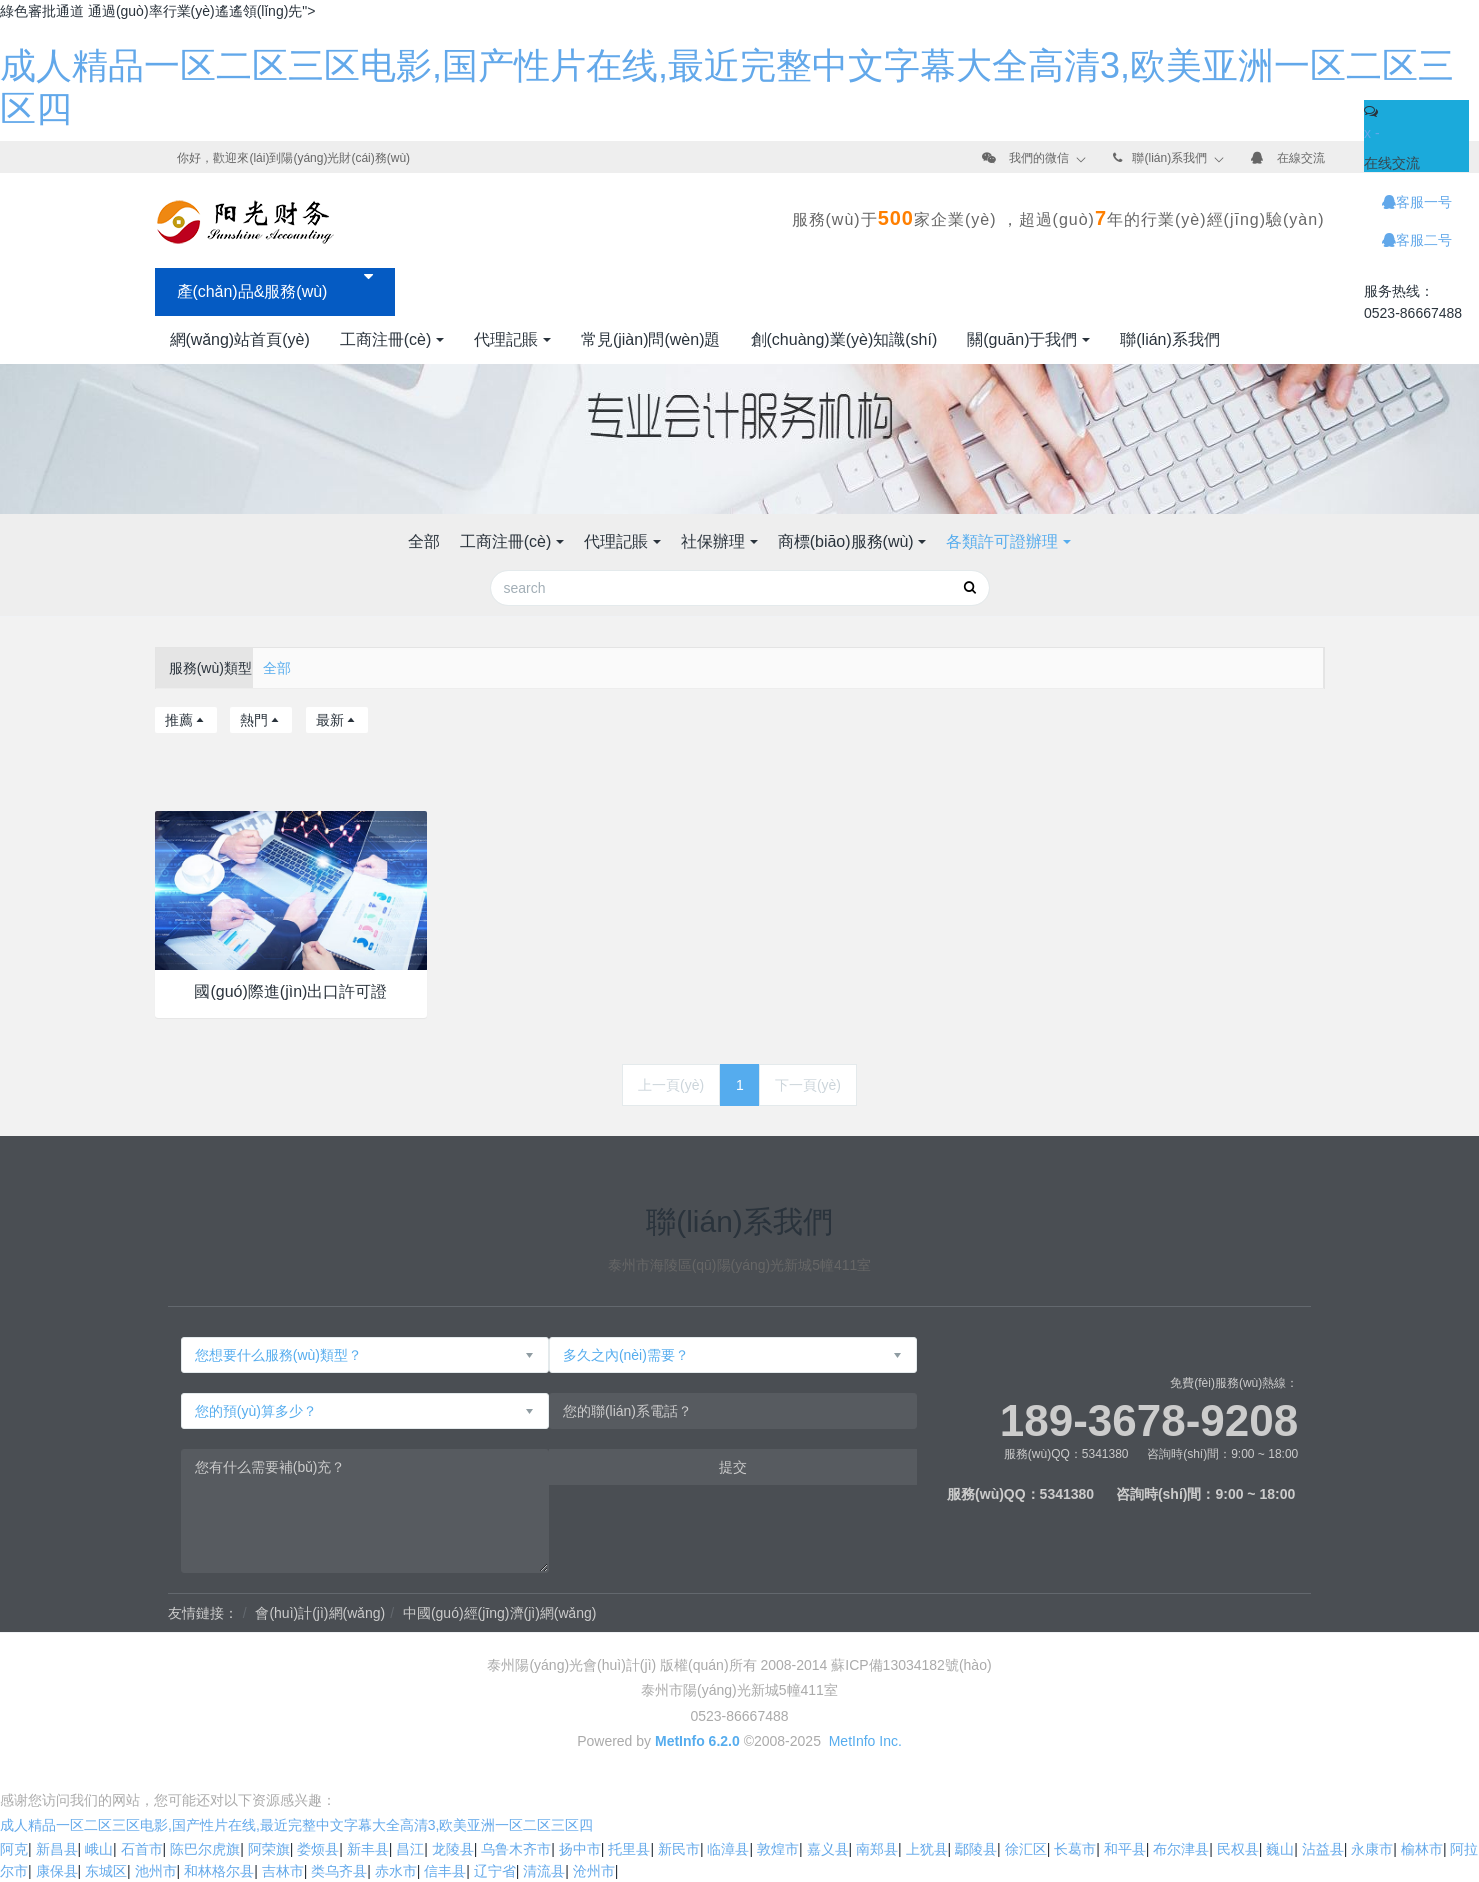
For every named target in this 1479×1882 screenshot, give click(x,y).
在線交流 (1301, 158)
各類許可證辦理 (1002, 541)
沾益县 (1323, 1849)
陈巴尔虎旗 (205, 1849)
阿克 (14, 1849)
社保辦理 (713, 541)
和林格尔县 (219, 1871)
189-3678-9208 (1149, 1420)
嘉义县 (828, 1849)
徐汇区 (1026, 1849)
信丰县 (445, 1871)
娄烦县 (318, 1849)
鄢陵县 (976, 1849)
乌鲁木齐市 (516, 1849)
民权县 (1238, 1849)
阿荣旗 (269, 1849)
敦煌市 (778, 1849)
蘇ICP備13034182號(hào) (911, 1665)
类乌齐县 (339, 1871)
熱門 (261, 720)
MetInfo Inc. (865, 1741)
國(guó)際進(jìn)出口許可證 (290, 991)
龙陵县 (453, 1849)
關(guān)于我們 (1022, 339)
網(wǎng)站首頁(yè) (240, 339)
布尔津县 (1181, 1849)
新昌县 (57, 1849)
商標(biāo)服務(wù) (846, 541)
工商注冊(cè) (386, 339)
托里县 (629, 1849)
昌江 (410, 1849)
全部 (424, 541)
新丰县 (368, 1849)
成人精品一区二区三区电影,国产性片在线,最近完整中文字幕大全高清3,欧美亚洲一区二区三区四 (296, 1825)
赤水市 (396, 1871)
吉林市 (283, 1871)
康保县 (57, 1871)
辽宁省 (495, 1871)
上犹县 (927, 1849)
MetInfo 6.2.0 (697, 1741)
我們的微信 (1039, 158)
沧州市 (594, 1871)
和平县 (1125, 1849)
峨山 (99, 1849)
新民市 (679, 1849)
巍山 (1280, 1849)
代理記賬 (506, 339)
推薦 (186, 720)
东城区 (106, 1871)
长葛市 (1075, 1849)
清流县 (544, 1871)
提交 (733, 1467)
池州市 (156, 1871)
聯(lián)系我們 (1169, 158)
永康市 (1372, 1849)
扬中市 (580, 1849)
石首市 (142, 1849)
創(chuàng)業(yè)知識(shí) (844, 339)
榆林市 (1422, 1849)
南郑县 (877, 1849)
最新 (337, 720)
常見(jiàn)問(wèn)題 (651, 339)
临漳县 (728, 1849)
